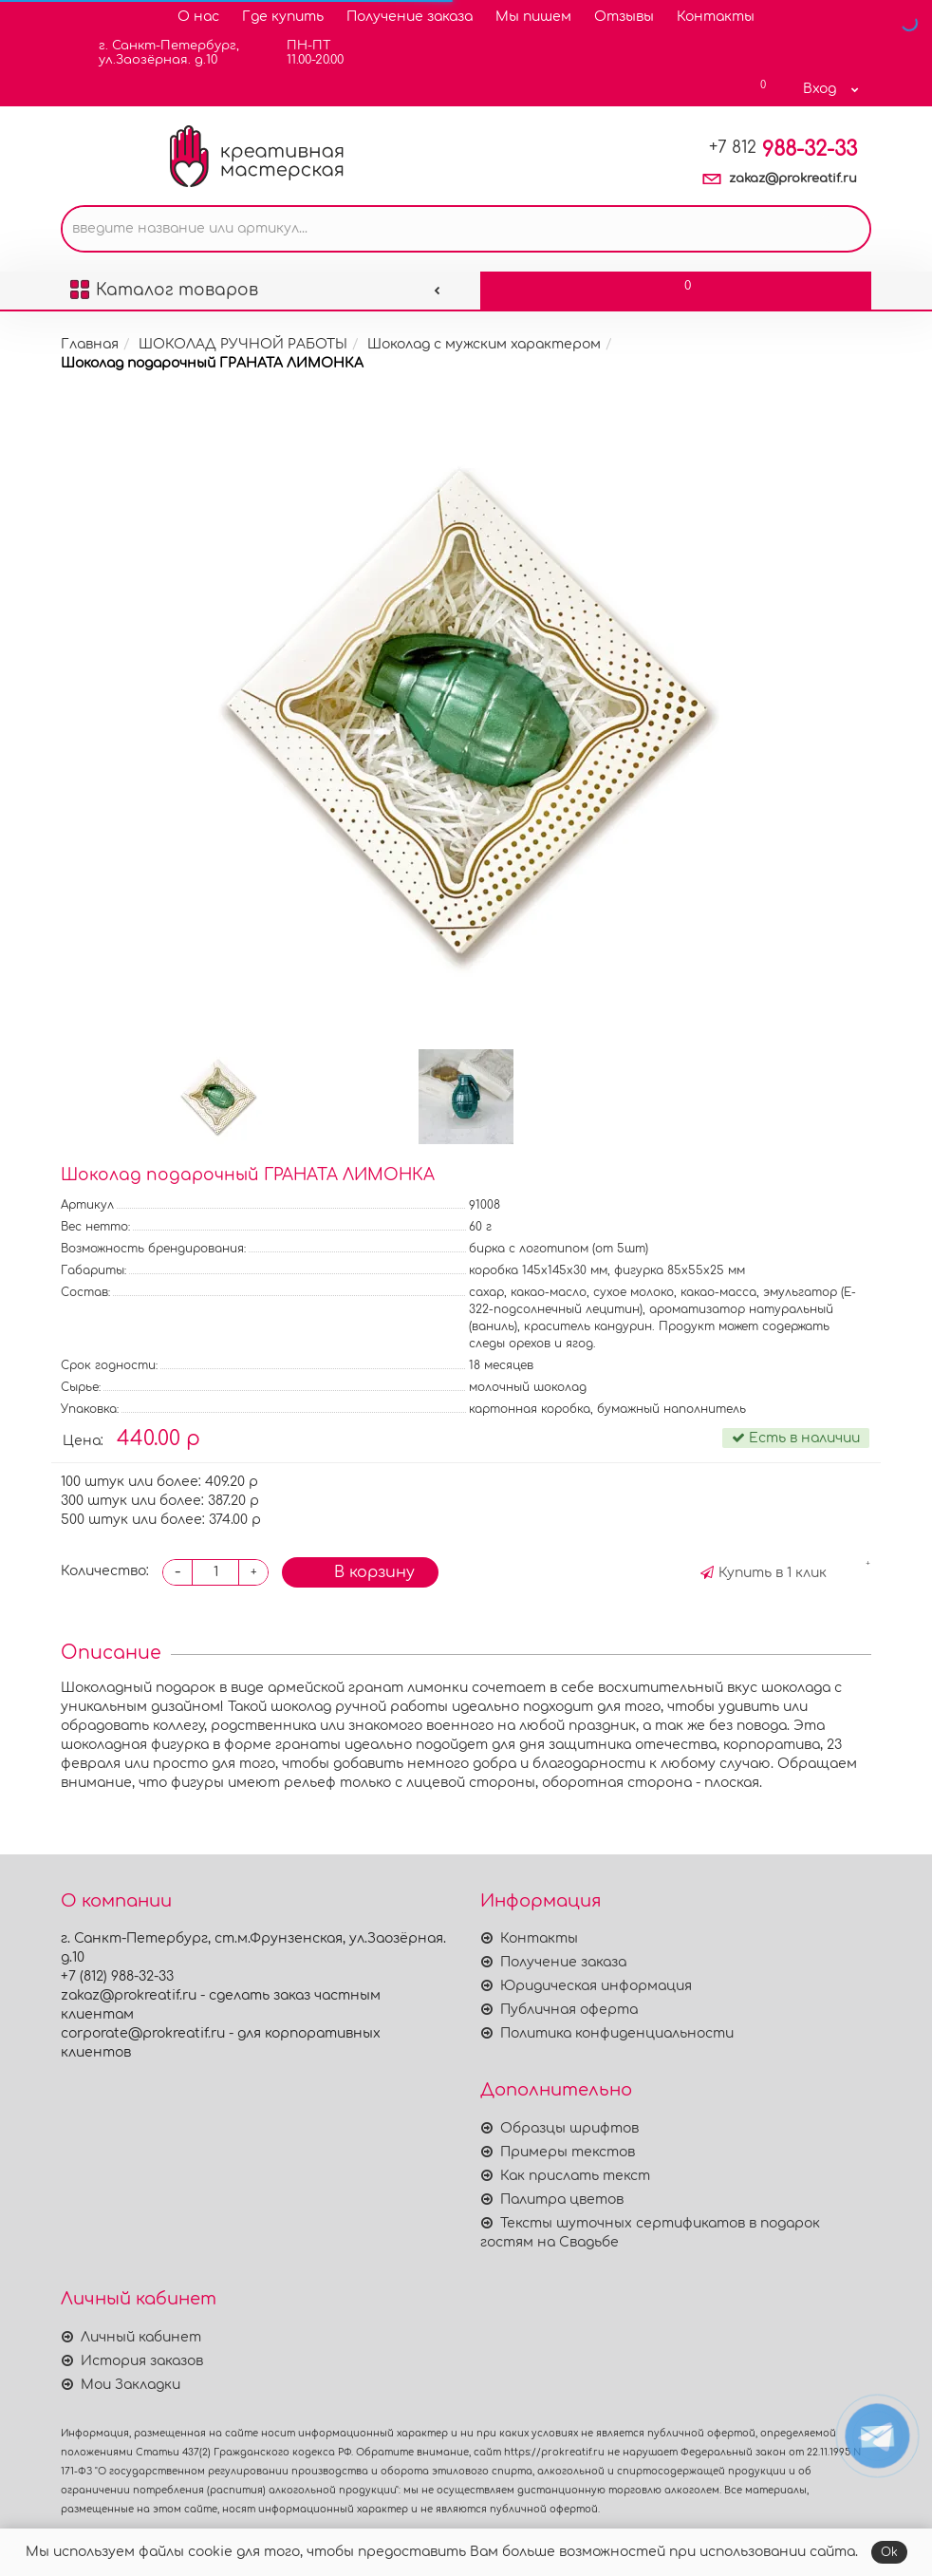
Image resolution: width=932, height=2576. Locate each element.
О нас (198, 16)
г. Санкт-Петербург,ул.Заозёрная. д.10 (157, 52)
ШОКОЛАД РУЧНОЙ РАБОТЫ (243, 344)
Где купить (283, 16)
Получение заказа (409, 16)
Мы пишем (533, 16)
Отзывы (624, 16)
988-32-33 (783, 149)
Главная (90, 344)
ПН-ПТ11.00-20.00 (303, 52)
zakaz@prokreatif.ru (793, 178)
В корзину (360, 1570)
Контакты (716, 16)
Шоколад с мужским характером (484, 344)
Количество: (105, 1571)
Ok (889, 2552)
